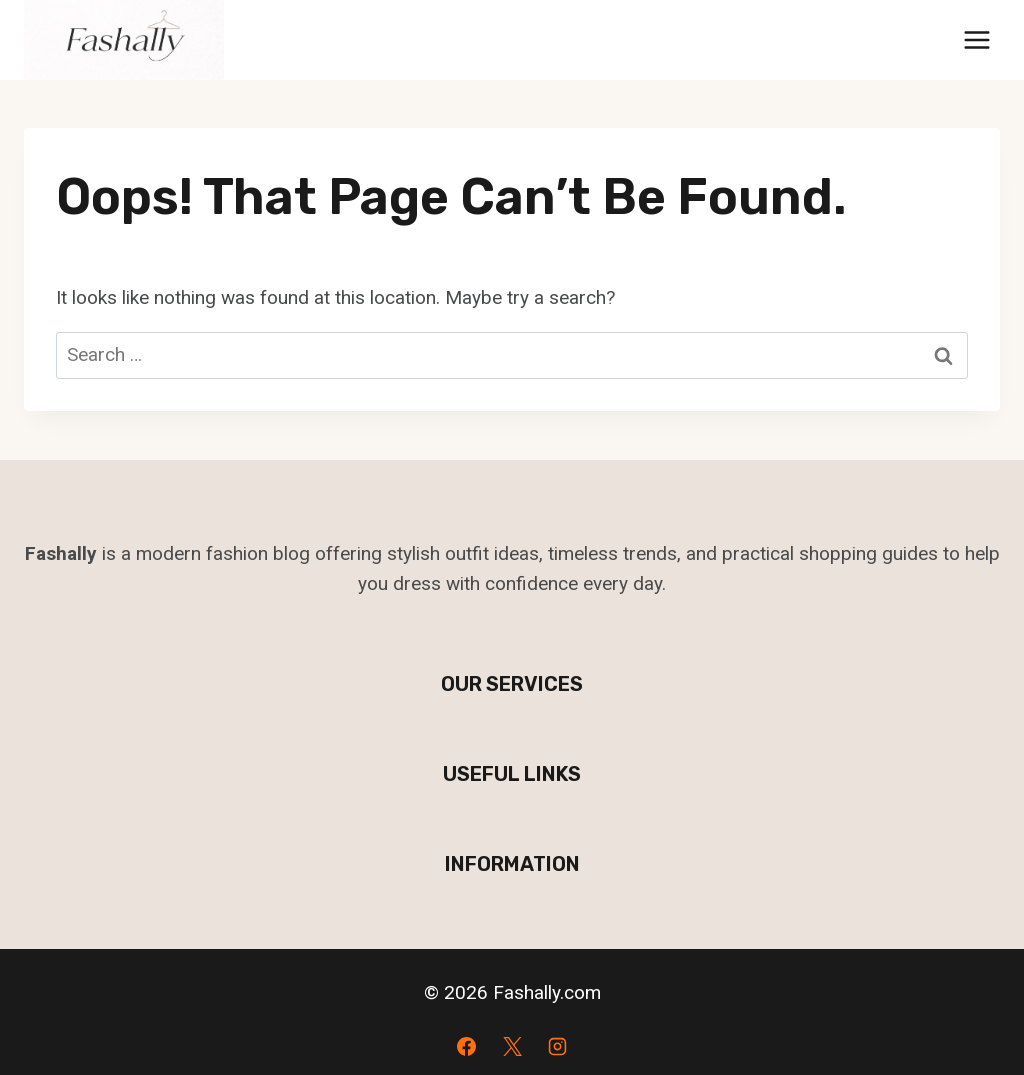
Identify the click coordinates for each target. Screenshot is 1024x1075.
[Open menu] (976, 39)
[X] (512, 1046)
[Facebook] (466, 1046)
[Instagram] (558, 1046)
